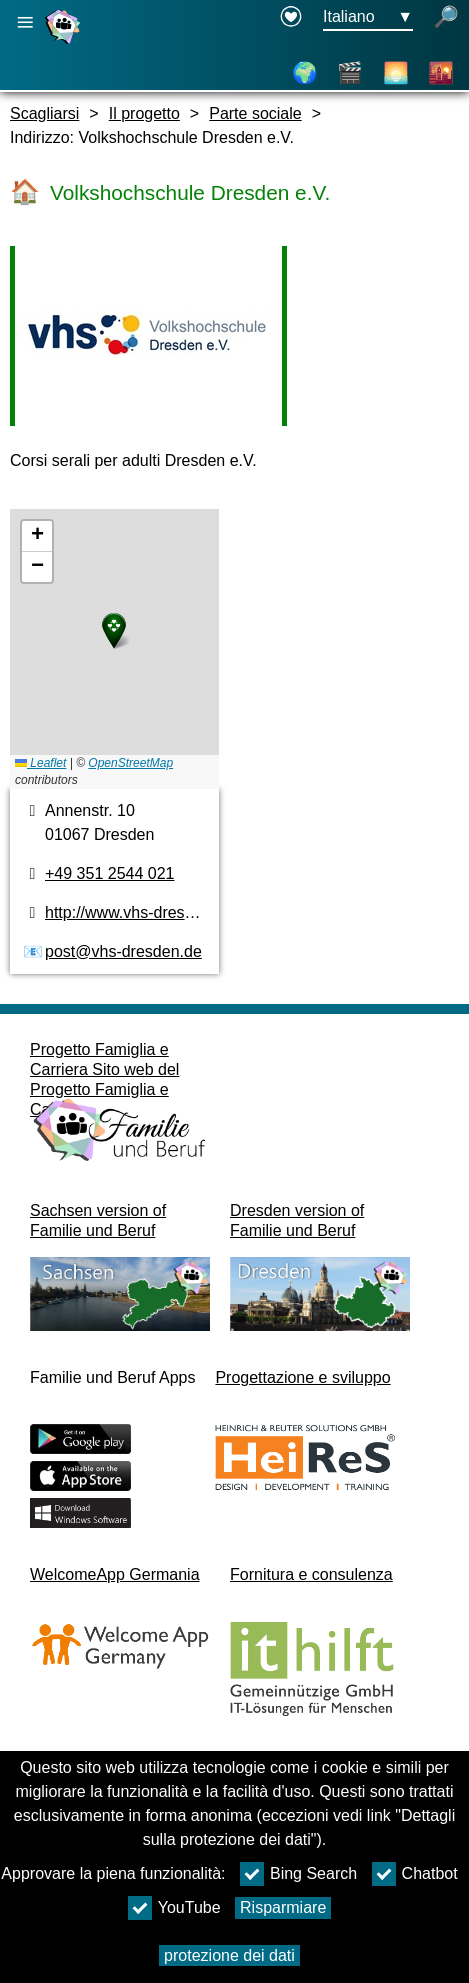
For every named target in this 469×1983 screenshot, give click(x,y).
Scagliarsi (44, 113)
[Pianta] (305, 73)
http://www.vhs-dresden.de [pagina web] (139, 912)
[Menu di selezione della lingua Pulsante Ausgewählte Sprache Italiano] (368, 18)
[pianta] (114, 649)
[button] (114, 631)
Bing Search (298, 1874)
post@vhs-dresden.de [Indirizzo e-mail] (123, 951)
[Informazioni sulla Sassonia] (396, 73)
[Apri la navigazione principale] (25, 22)
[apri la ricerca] (446, 18)
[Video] (350, 73)
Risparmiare (283, 1907)
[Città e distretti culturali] (441, 73)
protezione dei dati (229, 1955)
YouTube (174, 1908)
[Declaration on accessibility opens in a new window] (291, 18)
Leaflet (40, 763)
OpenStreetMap (130, 763)
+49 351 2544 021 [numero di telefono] (109, 873)
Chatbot (415, 1874)
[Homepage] (65, 43)
